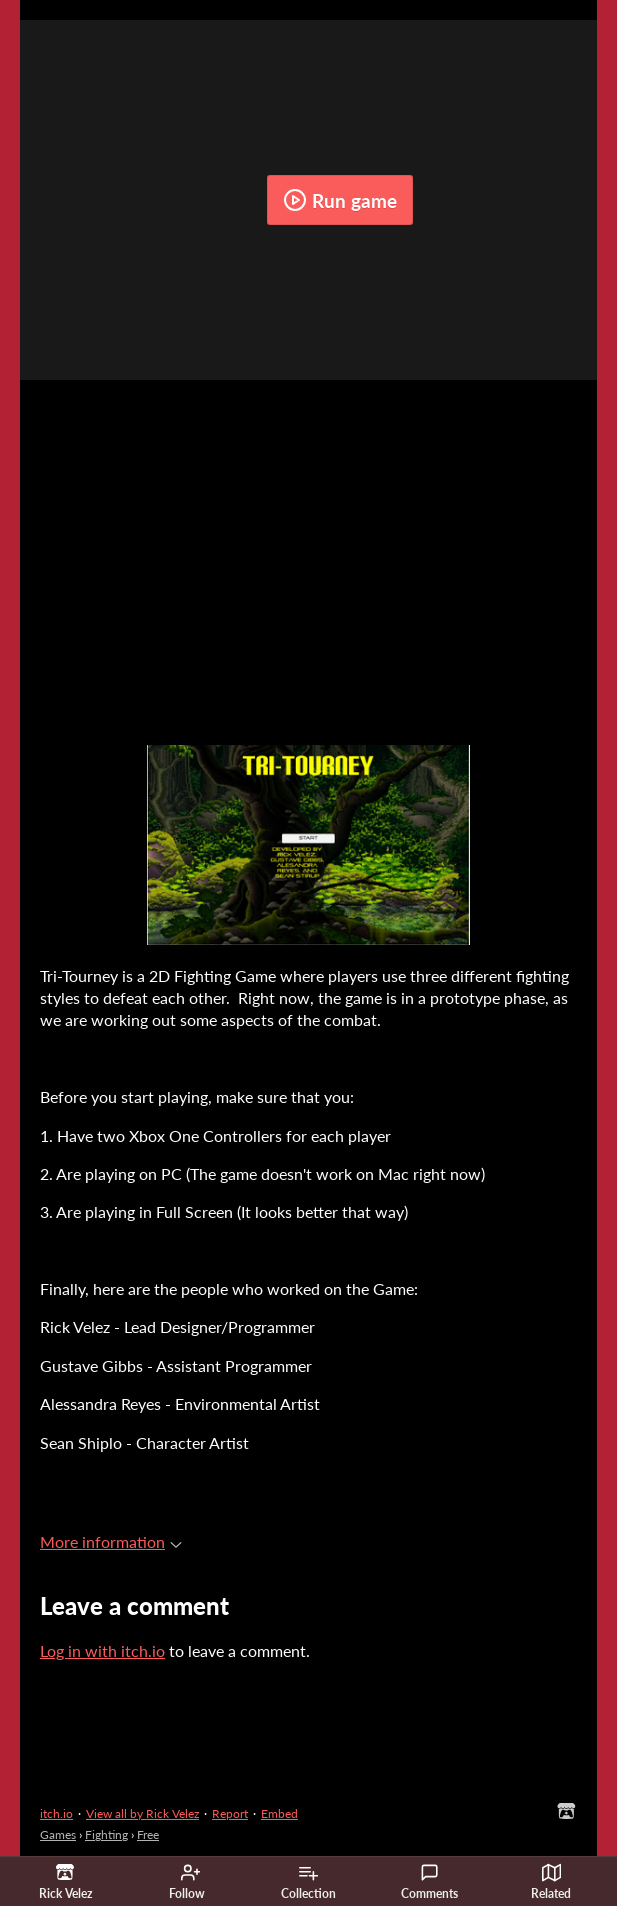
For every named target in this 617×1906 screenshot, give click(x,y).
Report (230, 1813)
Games (58, 1834)
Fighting (106, 1834)
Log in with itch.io (102, 1650)
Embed (279, 1813)
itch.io (56, 1813)
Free (148, 1834)
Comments (429, 1882)
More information (111, 1541)
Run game (340, 200)
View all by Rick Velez (142, 1813)
